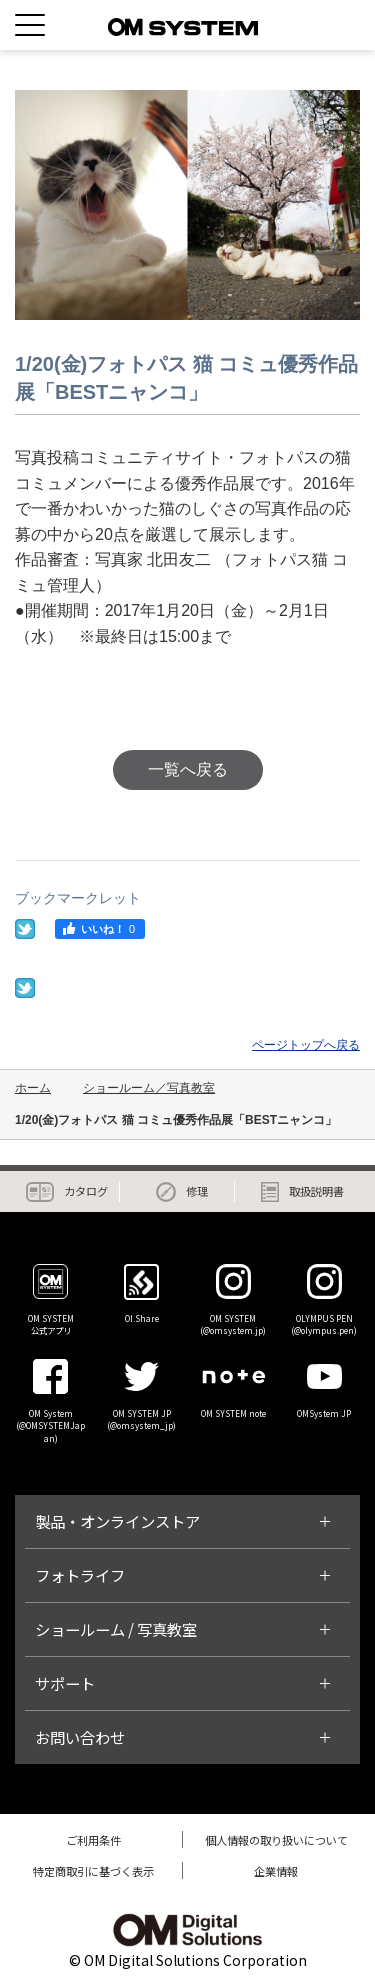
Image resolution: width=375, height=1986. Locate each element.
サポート (65, 1683)
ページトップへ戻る (306, 1045)
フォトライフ (80, 1575)
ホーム (33, 1088)
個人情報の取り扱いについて (276, 1840)
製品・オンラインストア (117, 1521)
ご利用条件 (93, 1840)
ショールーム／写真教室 (149, 1088)
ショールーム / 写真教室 (116, 1629)
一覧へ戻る (188, 769)
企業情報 (276, 1871)
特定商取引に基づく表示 (93, 1871)
